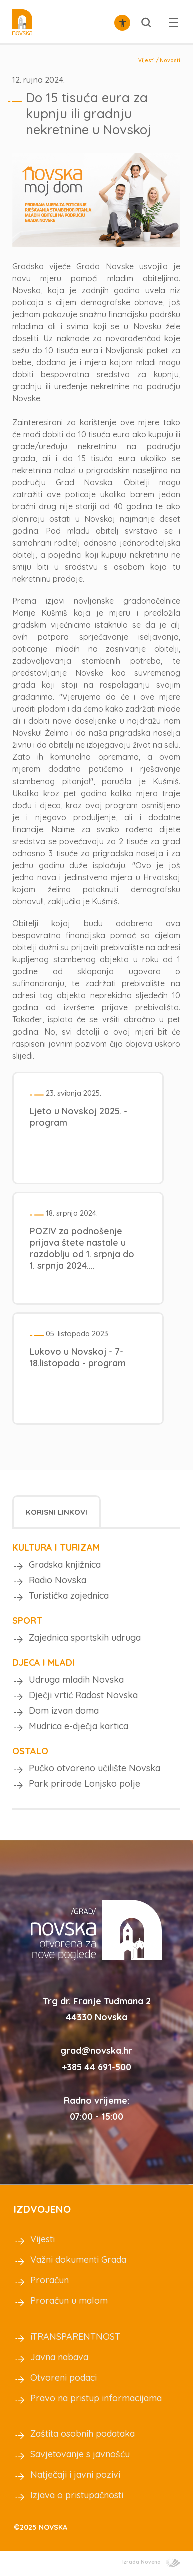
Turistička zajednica (69, 1595)
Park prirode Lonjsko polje (84, 1783)
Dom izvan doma (64, 1710)
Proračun (49, 2280)
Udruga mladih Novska (76, 1679)
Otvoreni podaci (63, 2377)
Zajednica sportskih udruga (85, 1637)
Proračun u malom (69, 2300)
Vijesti (146, 60)
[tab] (56, 1511)
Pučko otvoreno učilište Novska (94, 1768)
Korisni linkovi (57, 1512)
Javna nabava (59, 2357)
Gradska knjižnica (65, 1564)
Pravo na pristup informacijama (96, 2398)
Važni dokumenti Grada (78, 2259)
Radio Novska (57, 1580)
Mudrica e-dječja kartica (78, 1726)
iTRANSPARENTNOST (75, 2336)
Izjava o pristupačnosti (77, 2495)
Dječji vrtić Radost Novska (83, 1695)
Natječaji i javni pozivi (75, 2474)
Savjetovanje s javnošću (80, 2454)
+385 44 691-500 (97, 2067)
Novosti (170, 60)
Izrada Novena (151, 2562)
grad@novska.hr (96, 2050)
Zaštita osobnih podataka (82, 2433)
